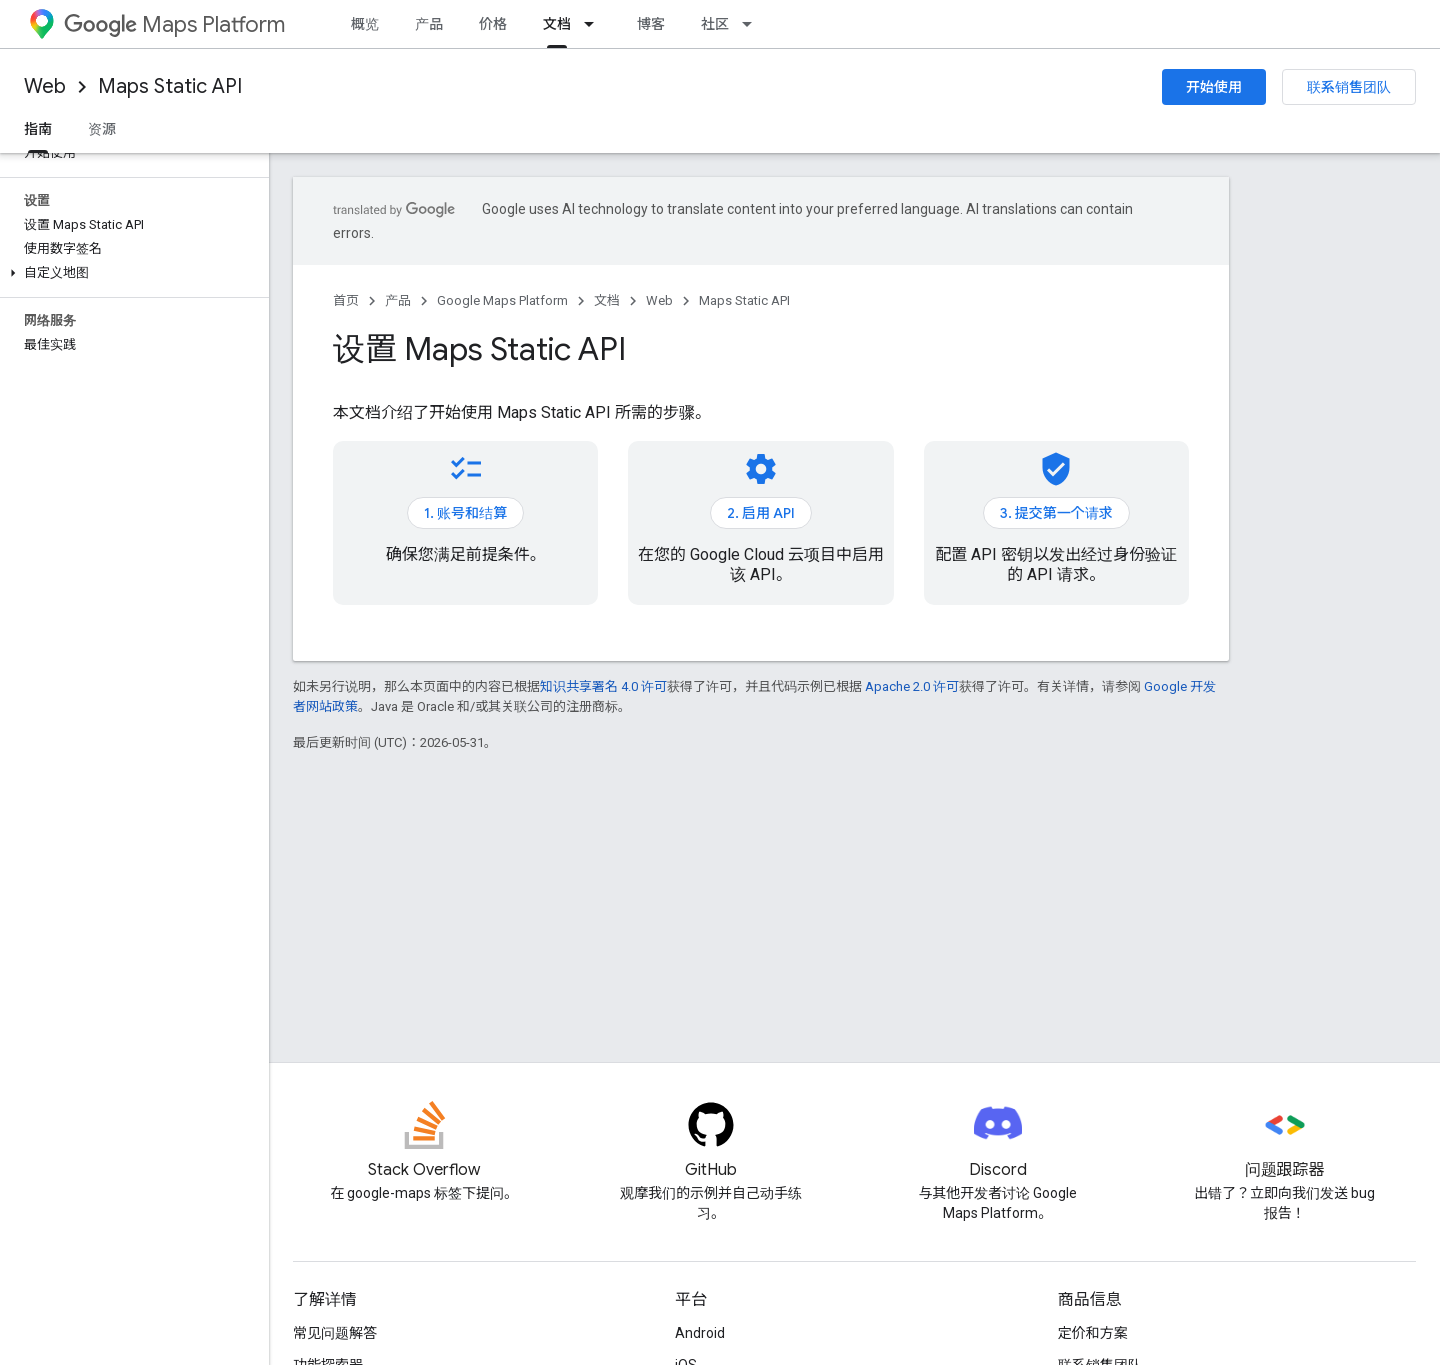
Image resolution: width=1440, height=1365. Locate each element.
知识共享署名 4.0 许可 (603, 686)
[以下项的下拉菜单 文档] (595, 24)
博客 (651, 24)
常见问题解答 (335, 1333)
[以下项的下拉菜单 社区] (753, 24)
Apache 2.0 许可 (912, 686)
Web (45, 86)
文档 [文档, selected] (557, 24)
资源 (102, 129)
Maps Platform (174, 24)
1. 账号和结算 (465, 513)
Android (700, 1333)
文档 (607, 300)
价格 (493, 24)
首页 (346, 300)
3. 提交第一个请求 (1056, 513)
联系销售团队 (1349, 87)
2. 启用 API (761, 513)
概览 (365, 24)
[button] (130, 273)
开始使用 (1214, 87)
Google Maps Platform (502, 300)
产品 (429, 24)
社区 (715, 24)
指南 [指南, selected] (38, 129)
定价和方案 (1093, 1333)
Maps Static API (170, 86)
